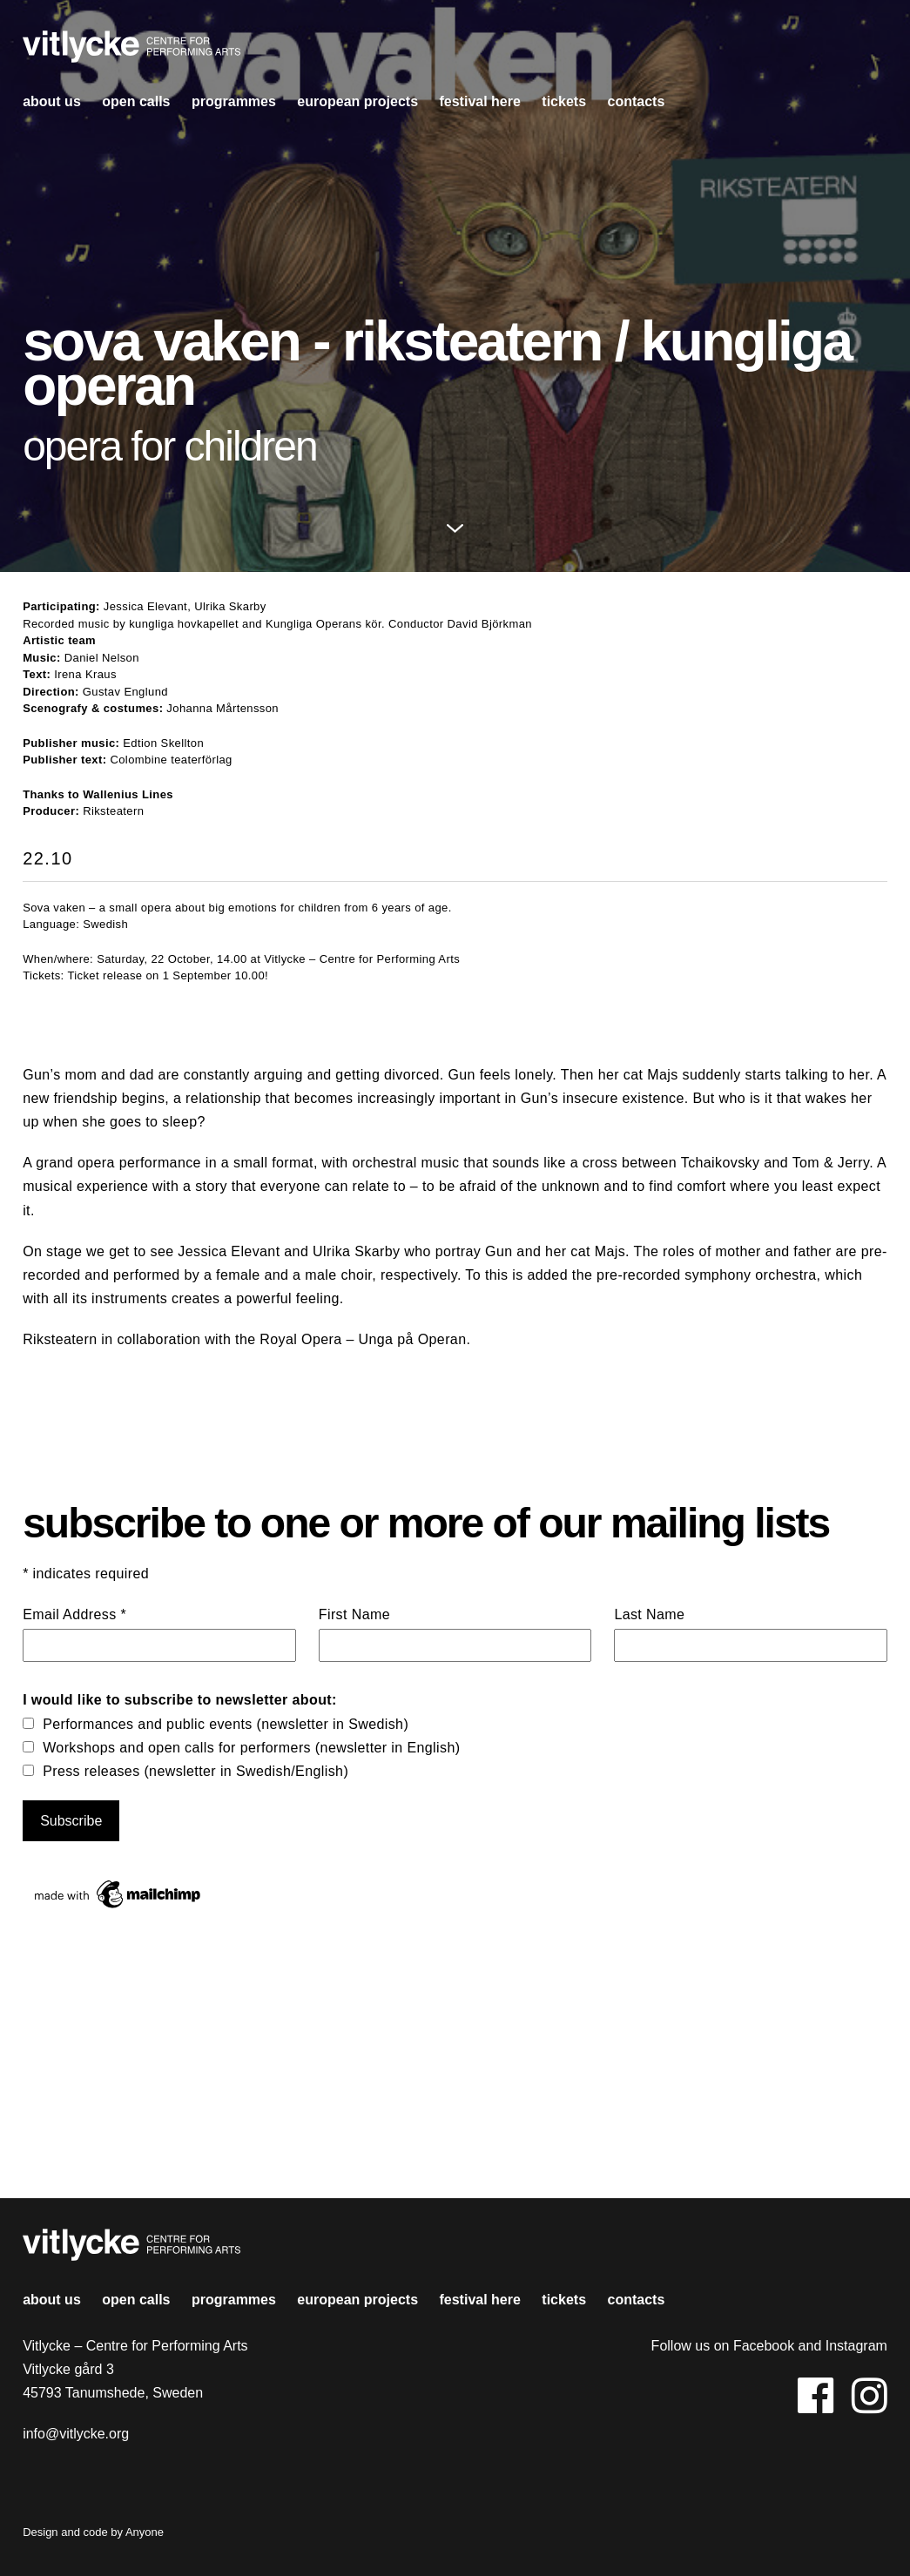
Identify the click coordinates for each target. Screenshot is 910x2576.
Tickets (564, 101)
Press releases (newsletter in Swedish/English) (195, 1771)
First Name (354, 1614)
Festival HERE (479, 101)
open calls (136, 101)
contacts (635, 101)
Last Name (649, 1614)
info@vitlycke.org (76, 2433)
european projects (357, 101)
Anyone (144, 2532)
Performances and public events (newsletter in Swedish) (225, 1724)
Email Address (74, 1614)
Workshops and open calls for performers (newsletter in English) (251, 1747)
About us (52, 101)
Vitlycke (131, 51)
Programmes (234, 101)
